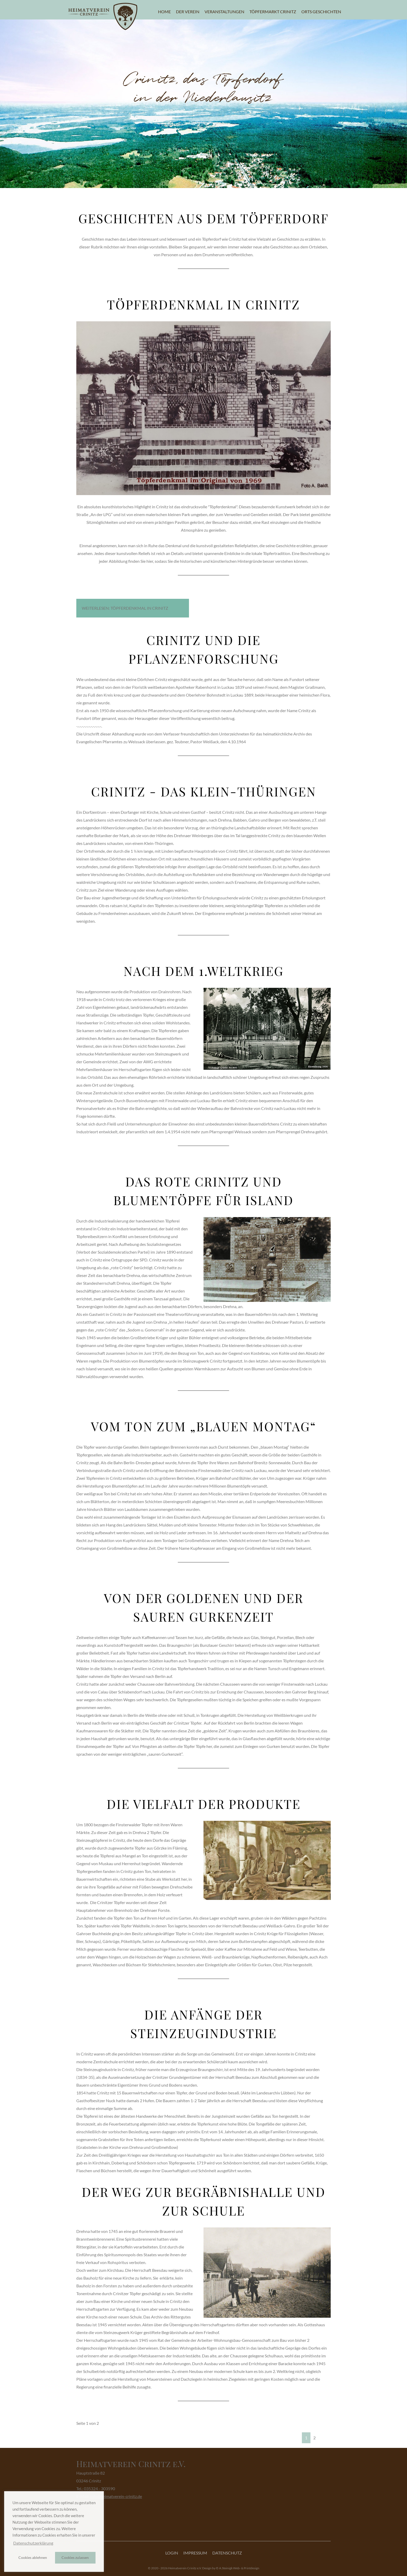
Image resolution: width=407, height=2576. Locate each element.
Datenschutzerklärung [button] (33, 2542)
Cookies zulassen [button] (75, 2557)
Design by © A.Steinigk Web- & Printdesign (230, 2568)
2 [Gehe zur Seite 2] (314, 2437)
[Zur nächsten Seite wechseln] (321, 2433)
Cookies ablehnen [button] (32, 2557)
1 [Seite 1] (306, 2437)
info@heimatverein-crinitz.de (116, 2496)
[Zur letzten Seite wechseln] (327, 2433)
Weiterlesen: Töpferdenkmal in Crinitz (125, 608)
